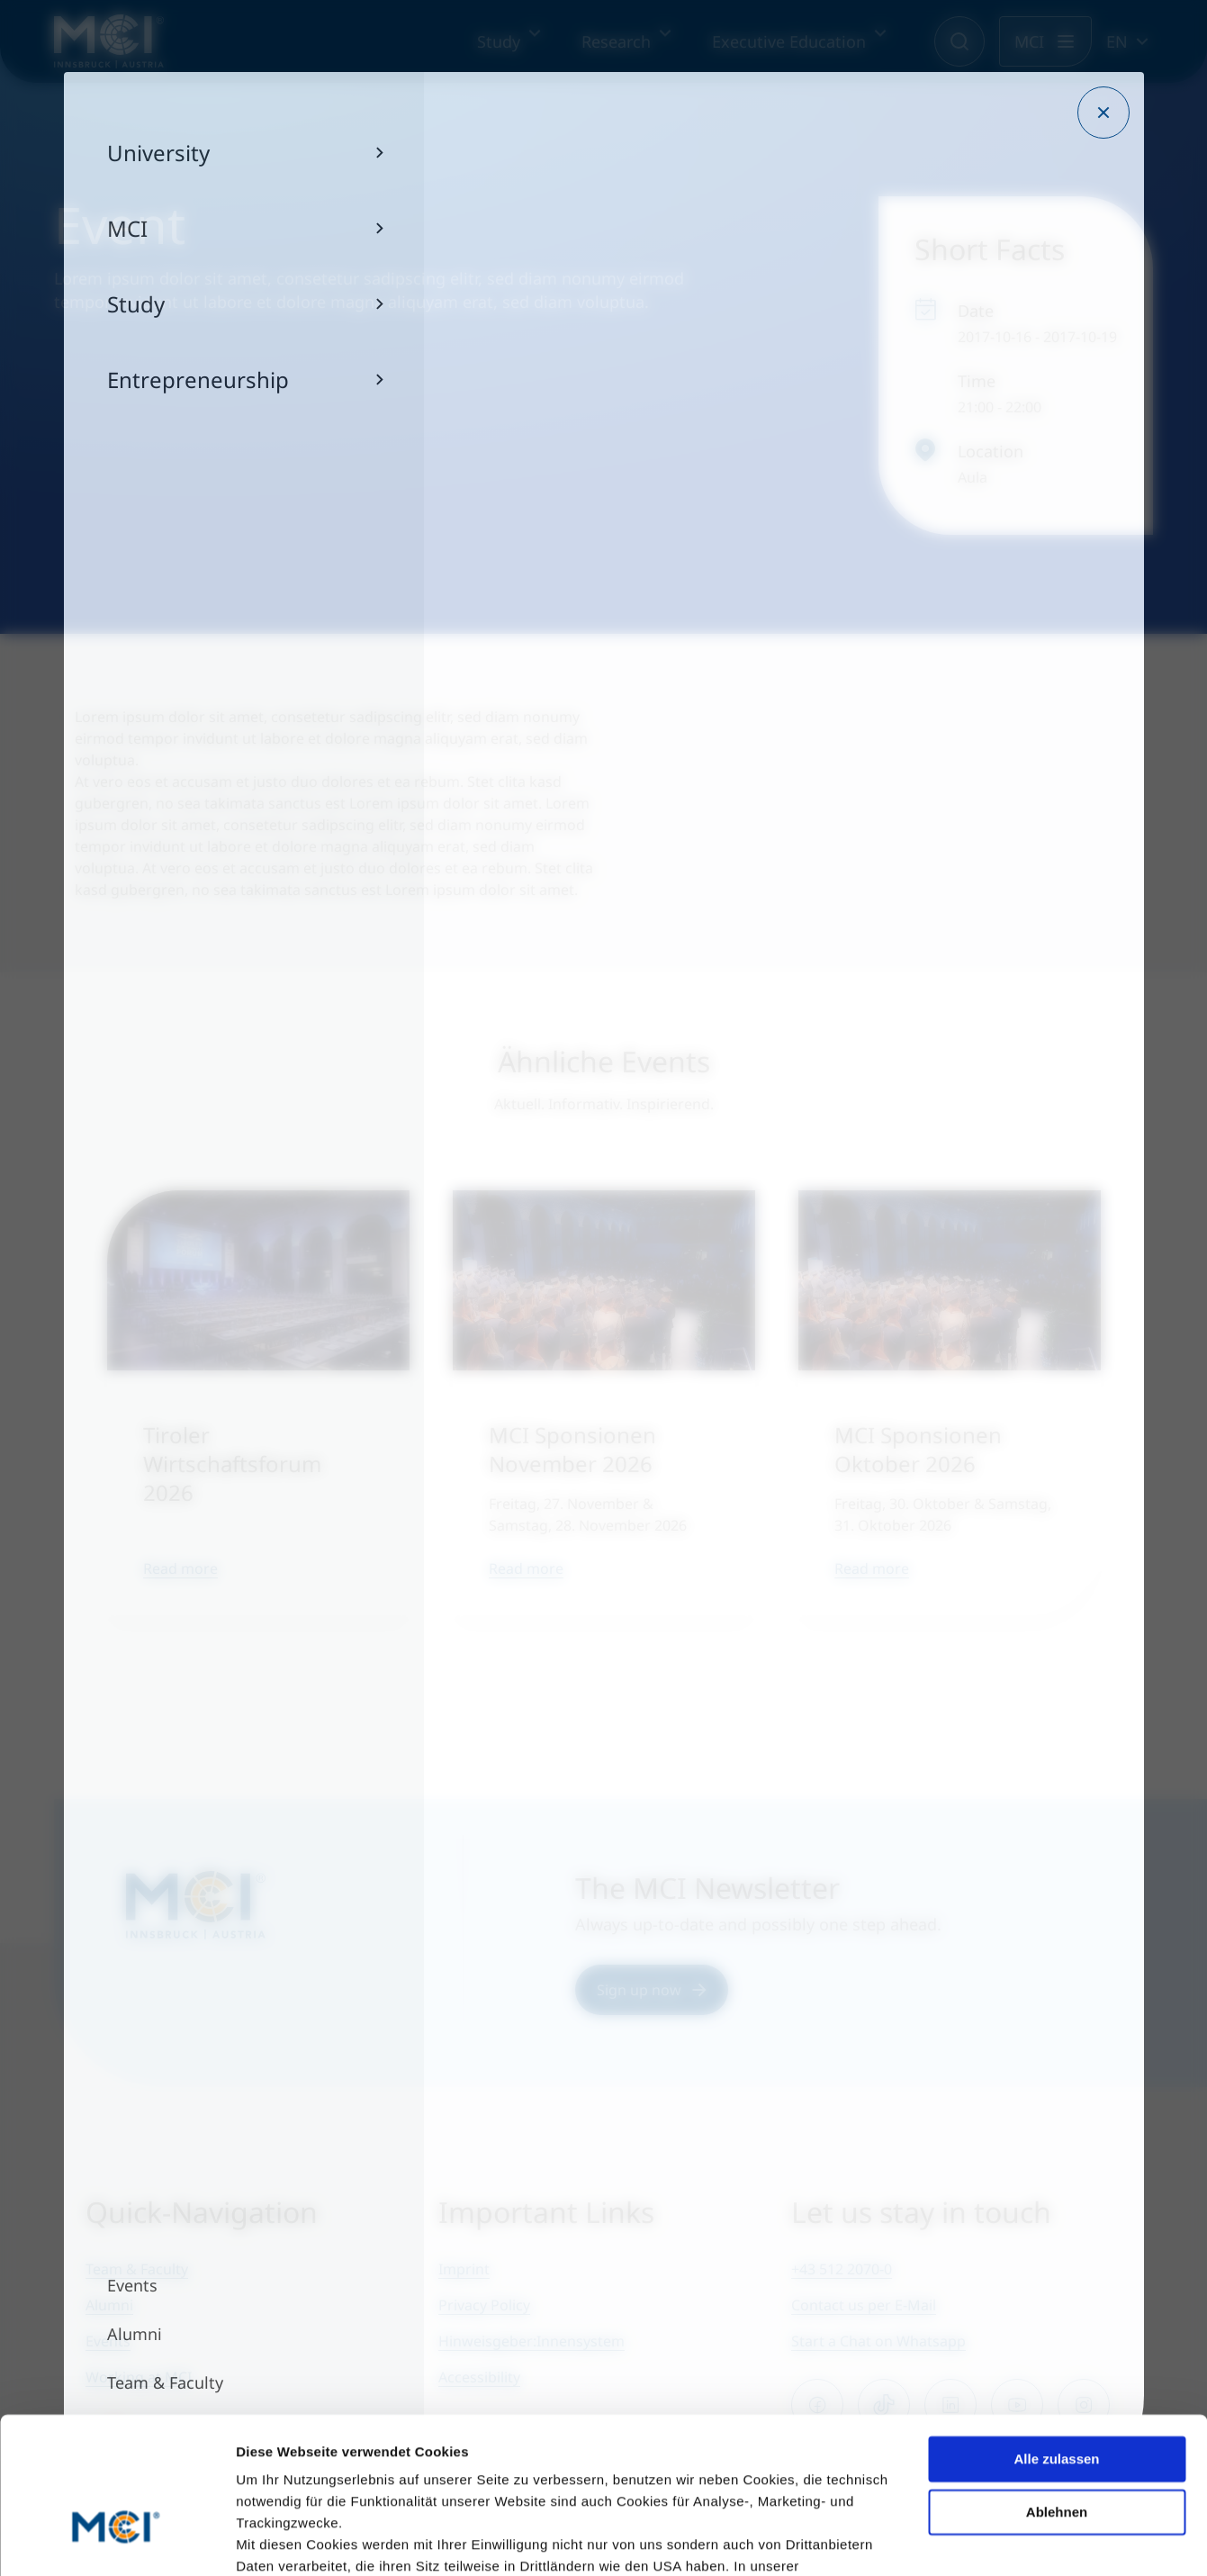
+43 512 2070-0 (841, 2269)
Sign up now (652, 1990)
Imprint (464, 2269)
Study (498, 41)
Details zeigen (281, 2540)
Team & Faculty (137, 2269)
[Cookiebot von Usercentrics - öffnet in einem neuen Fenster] (116, 2540)
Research (616, 41)
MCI (1029, 41)
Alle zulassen (1056, 2340)
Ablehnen (1056, 2392)
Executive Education (789, 41)
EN (1117, 41)
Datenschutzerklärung (311, 2469)
